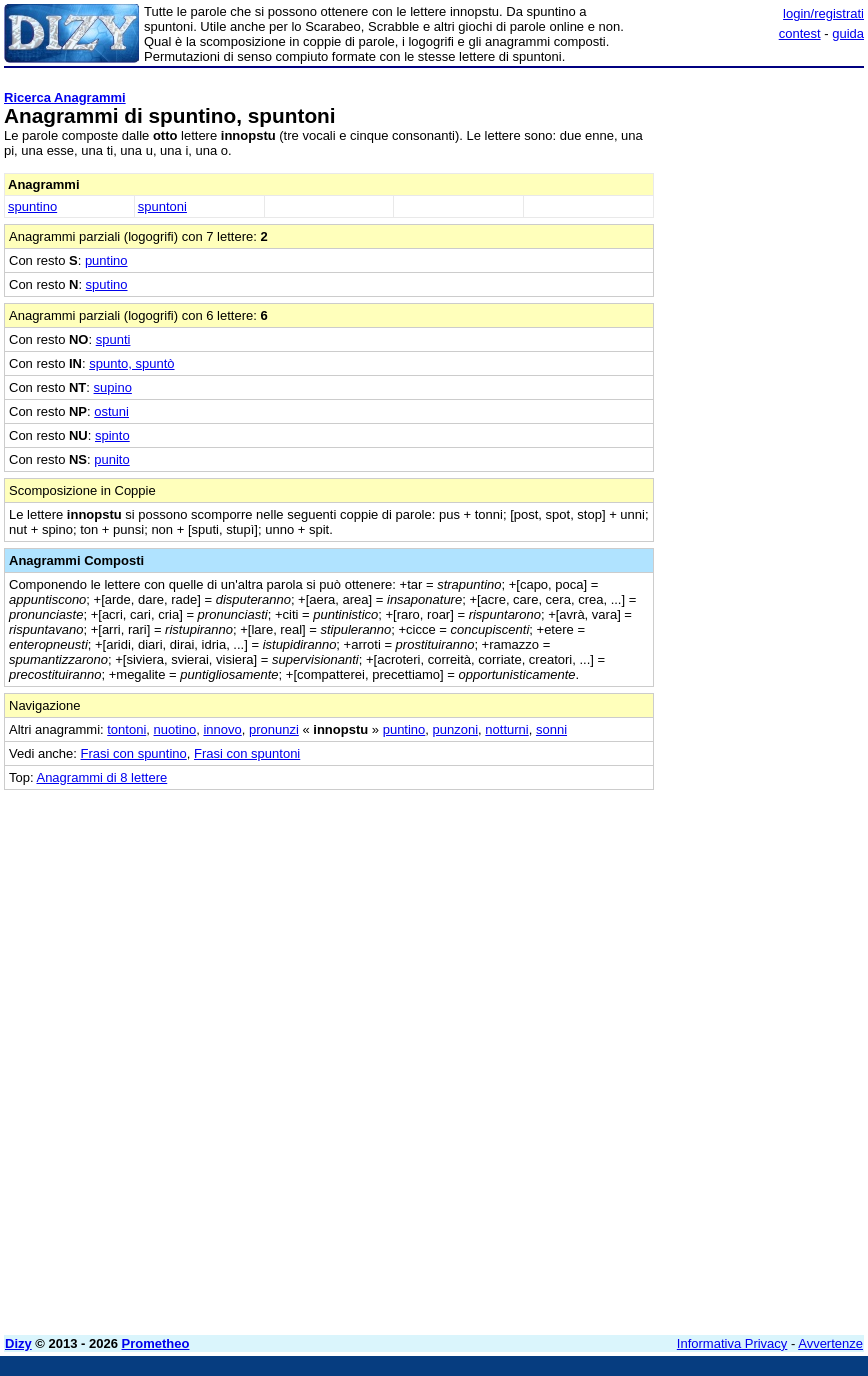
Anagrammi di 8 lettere (101, 777)
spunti (113, 339)
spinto (112, 435)
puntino (106, 260)
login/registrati (823, 13)
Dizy (18, 1343)
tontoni (126, 729)
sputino (107, 284)
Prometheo (156, 1343)
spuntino (32, 206)
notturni (506, 729)
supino (113, 387)
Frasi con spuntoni (247, 753)
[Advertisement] (714, 915)
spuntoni (162, 206)
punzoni (456, 729)
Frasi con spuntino (134, 753)
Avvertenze (830, 1343)
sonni (551, 729)
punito (111, 459)
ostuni (111, 411)
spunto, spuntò (131, 363)
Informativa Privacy (732, 1343)
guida (848, 33)
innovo (222, 729)
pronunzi (274, 729)
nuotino (175, 729)
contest (800, 33)
